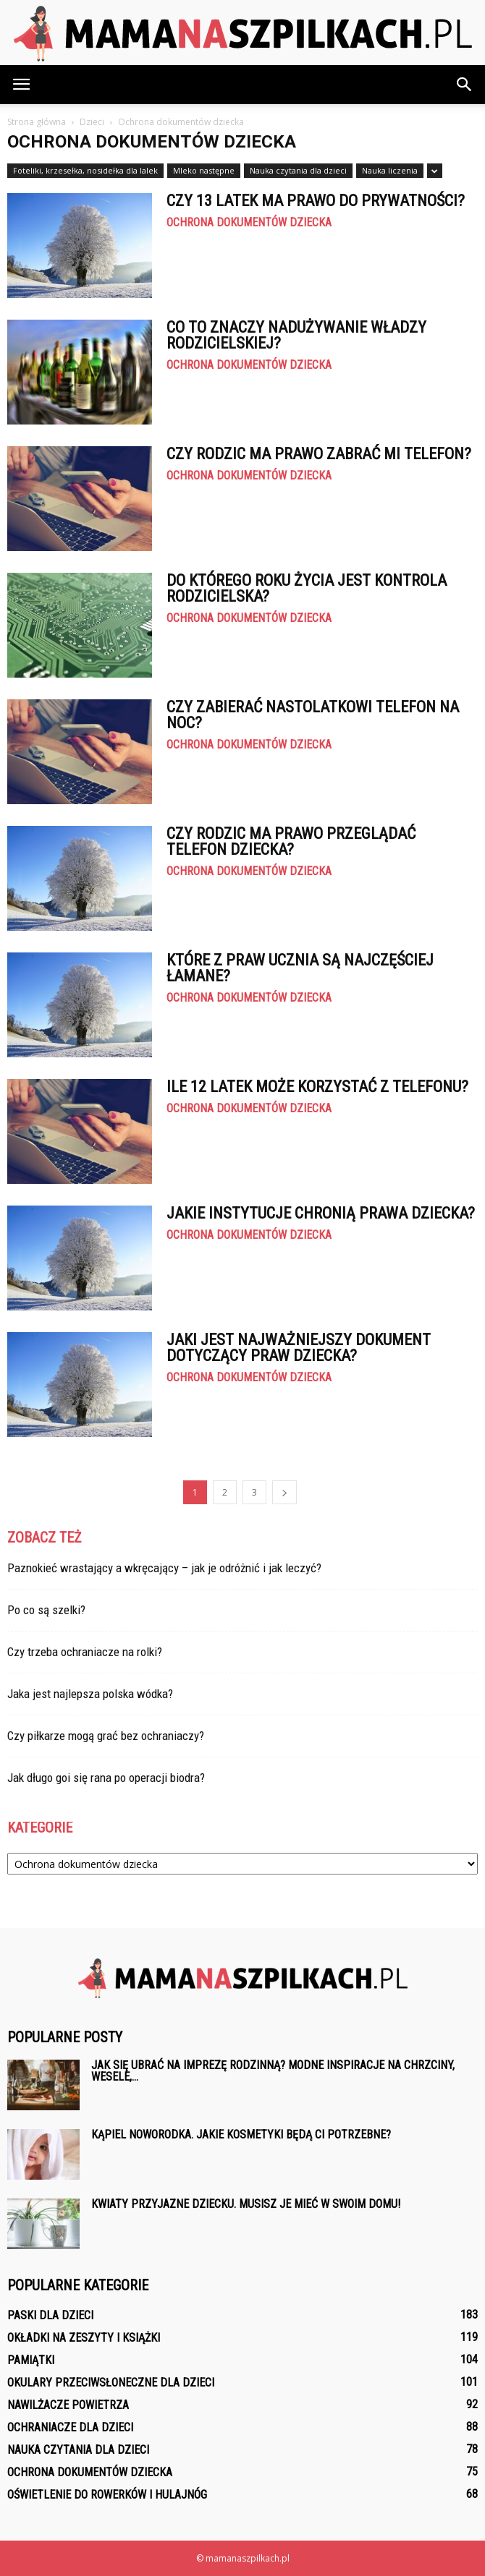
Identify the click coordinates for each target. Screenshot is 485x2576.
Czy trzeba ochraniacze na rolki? (84, 1652)
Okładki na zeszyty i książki (83, 2338)
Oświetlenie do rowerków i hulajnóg (107, 2495)
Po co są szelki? (46, 1610)
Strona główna (36, 122)
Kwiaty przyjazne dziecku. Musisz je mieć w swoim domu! (245, 2204)
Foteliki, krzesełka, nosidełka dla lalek (85, 170)
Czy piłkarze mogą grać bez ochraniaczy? (105, 1735)
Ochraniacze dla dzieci (70, 2427)
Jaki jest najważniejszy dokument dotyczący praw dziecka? (298, 1348)
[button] (464, 84)
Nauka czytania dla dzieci (298, 170)
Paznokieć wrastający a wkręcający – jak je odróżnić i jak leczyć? (164, 1568)
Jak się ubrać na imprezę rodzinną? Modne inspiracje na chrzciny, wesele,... (273, 2071)
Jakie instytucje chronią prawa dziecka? (320, 1213)
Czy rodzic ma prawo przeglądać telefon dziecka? (291, 841)
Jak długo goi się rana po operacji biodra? (106, 1777)
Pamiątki (30, 2360)
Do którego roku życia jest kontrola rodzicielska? (306, 588)
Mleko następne (204, 170)
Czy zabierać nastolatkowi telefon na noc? (312, 715)
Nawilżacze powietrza (68, 2405)
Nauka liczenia (390, 170)
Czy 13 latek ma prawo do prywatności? (315, 201)
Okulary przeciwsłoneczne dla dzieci (110, 2382)
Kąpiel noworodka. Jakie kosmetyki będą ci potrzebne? (241, 2134)
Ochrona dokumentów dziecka (249, 223)
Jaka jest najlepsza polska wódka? (90, 1693)
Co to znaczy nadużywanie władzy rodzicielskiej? (296, 335)
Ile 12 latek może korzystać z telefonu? (317, 1087)
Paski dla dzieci (50, 2315)
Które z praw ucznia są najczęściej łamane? (300, 968)
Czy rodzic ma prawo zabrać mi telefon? (318, 454)
